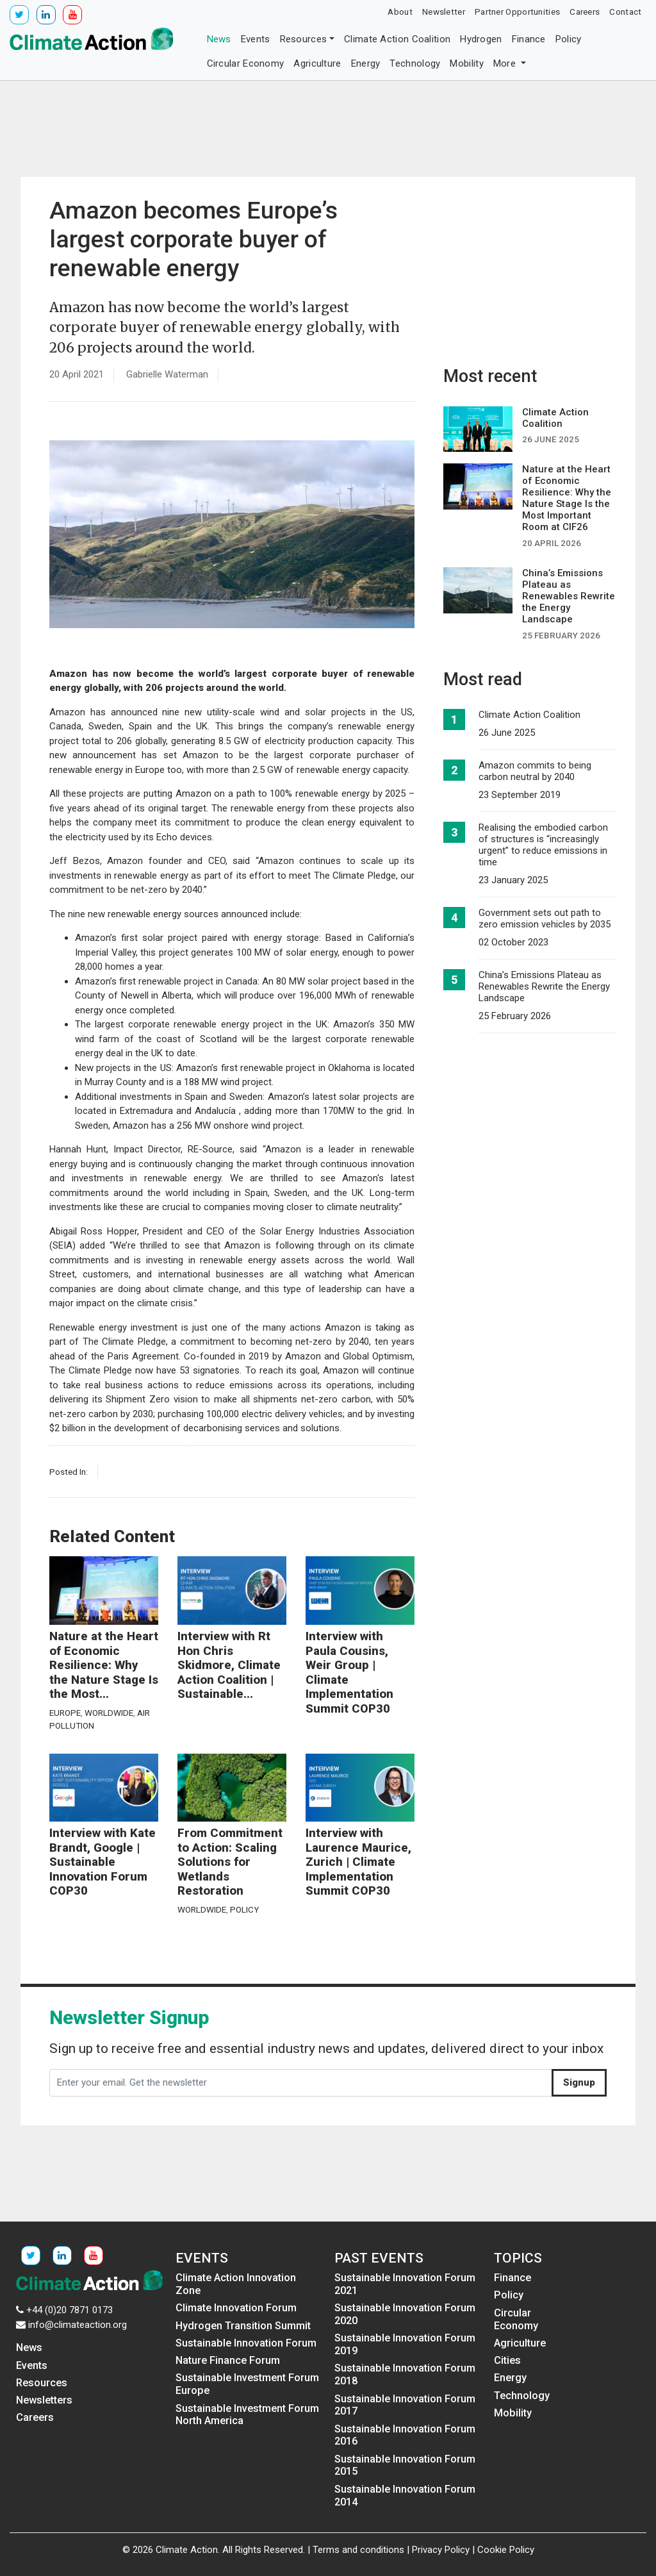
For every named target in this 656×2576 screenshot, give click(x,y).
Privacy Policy (441, 2549)
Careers (585, 11)
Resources (303, 39)
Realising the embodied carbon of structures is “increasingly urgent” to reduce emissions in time (543, 845)
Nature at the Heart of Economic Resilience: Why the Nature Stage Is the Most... (103, 1665)
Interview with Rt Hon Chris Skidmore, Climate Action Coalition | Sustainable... (229, 1665)
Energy (366, 63)
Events (255, 39)
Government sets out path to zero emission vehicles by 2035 (545, 918)
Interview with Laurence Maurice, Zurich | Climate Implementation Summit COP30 (358, 1862)
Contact (625, 11)
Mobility (466, 63)
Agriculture (317, 63)
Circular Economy (245, 63)
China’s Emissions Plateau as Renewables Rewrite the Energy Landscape (544, 986)
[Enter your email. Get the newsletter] (300, 2083)
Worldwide (109, 1713)
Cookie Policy (505, 2549)
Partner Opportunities (517, 11)
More (506, 63)
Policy (568, 39)
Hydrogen (481, 39)
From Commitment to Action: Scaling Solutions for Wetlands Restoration (230, 1862)
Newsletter (443, 11)
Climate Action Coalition (397, 39)
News (219, 39)
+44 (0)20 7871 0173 (69, 2310)
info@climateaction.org (77, 2325)
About (400, 11)
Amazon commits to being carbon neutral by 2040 (535, 771)
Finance (529, 39)
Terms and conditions (358, 2549)
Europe (65, 1713)
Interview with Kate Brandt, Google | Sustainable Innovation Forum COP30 (102, 1862)
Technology (415, 63)
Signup (579, 2082)
